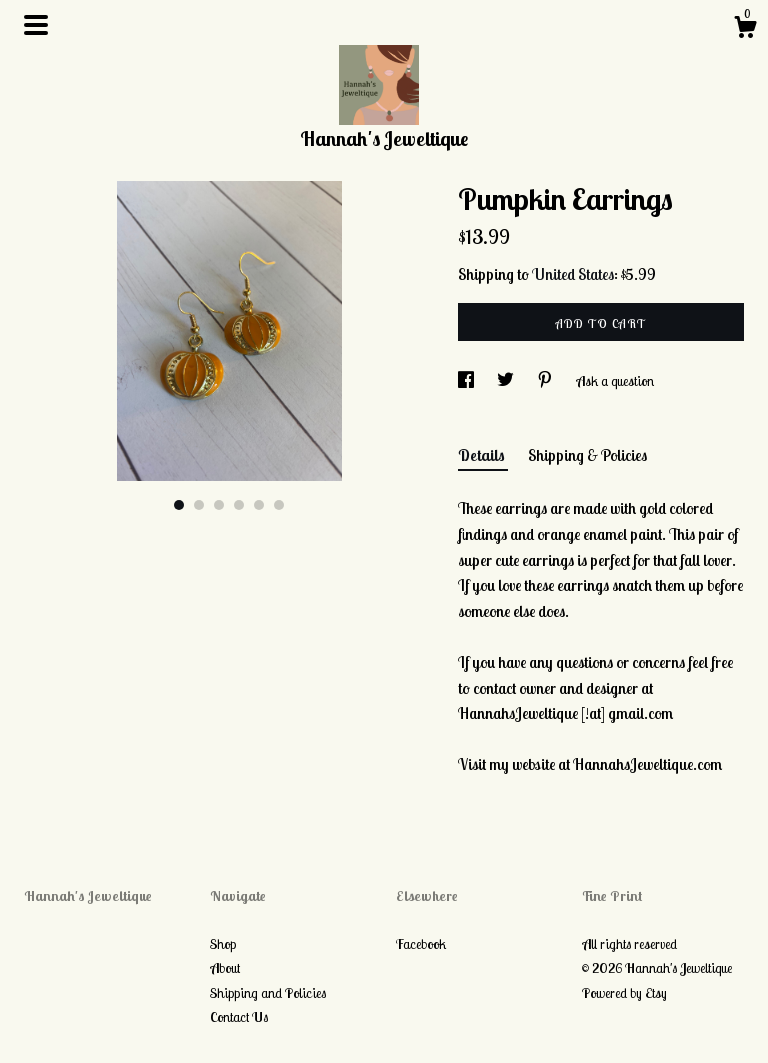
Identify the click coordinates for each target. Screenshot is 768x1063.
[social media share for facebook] (467, 381)
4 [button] (239, 505)
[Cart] (745, 30)
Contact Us (239, 1017)
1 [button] (179, 505)
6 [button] (279, 505)
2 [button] (199, 505)
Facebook (421, 944)
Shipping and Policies (268, 993)
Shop (223, 944)
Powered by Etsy (624, 993)
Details (483, 455)
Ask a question (615, 381)
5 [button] (259, 505)
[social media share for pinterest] (546, 381)
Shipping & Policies (587, 455)
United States (573, 274)
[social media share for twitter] (507, 381)
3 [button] (219, 505)
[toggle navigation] (36, 25)
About (225, 968)
